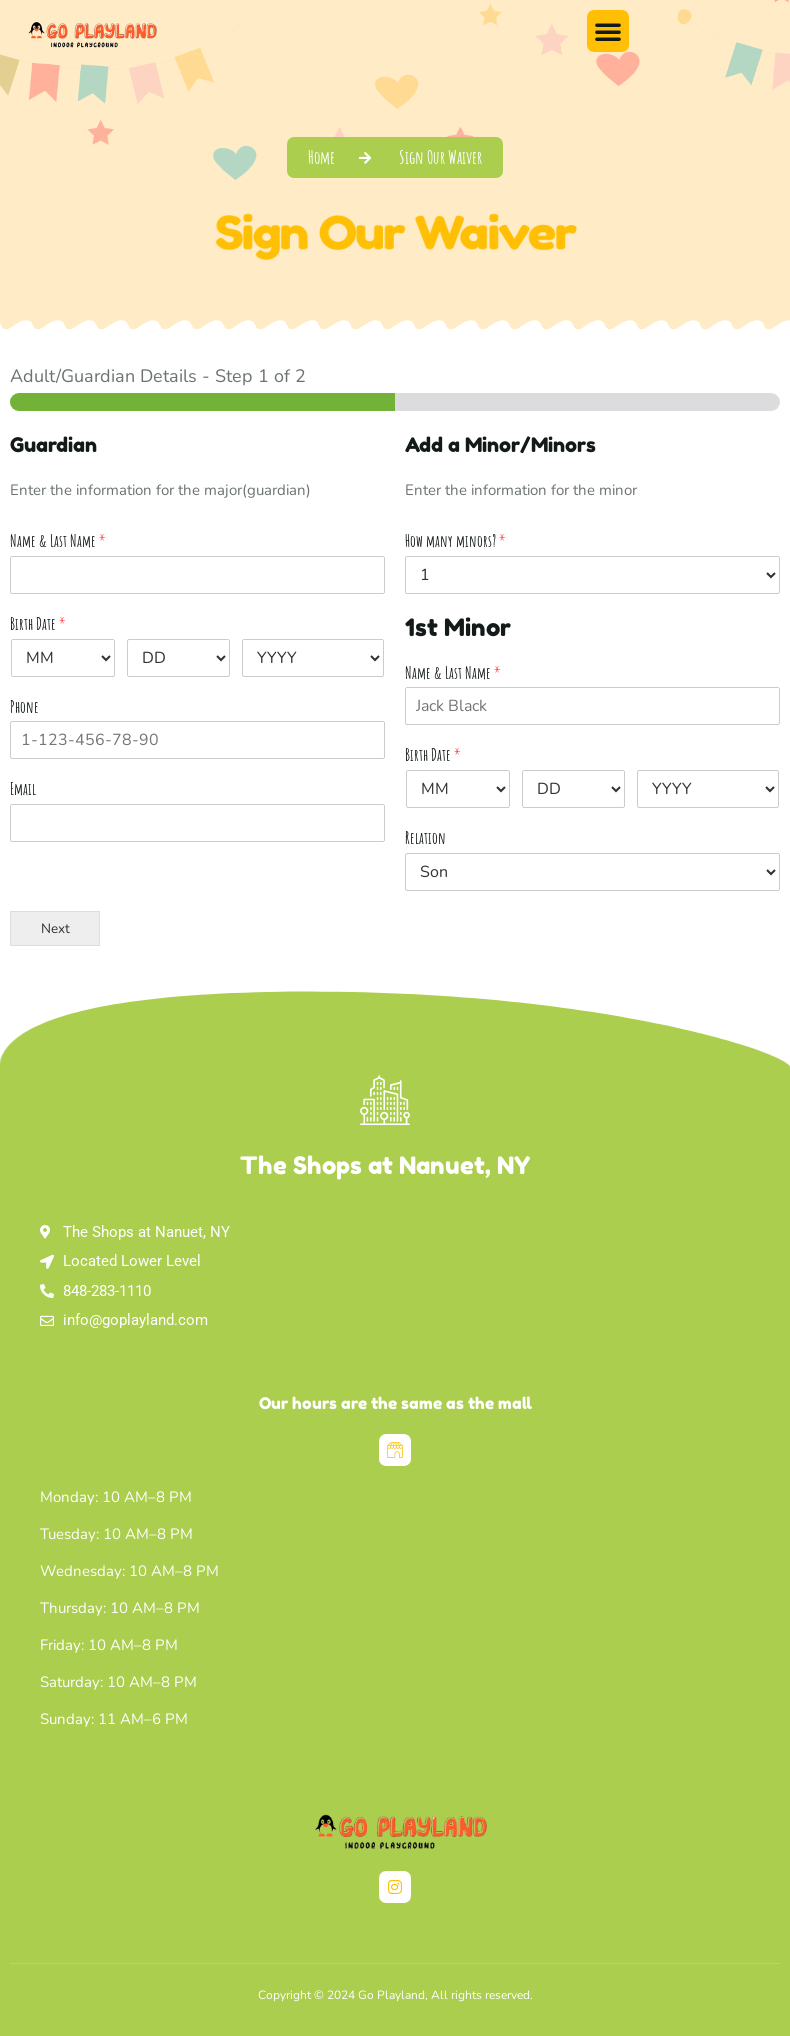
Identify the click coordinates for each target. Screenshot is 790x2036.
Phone (24, 707)
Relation (425, 838)
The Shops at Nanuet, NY (385, 1165)
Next (55, 928)
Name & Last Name (58, 541)
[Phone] (197, 740)
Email (23, 789)
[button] (608, 31)
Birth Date (38, 624)
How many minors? (455, 541)
